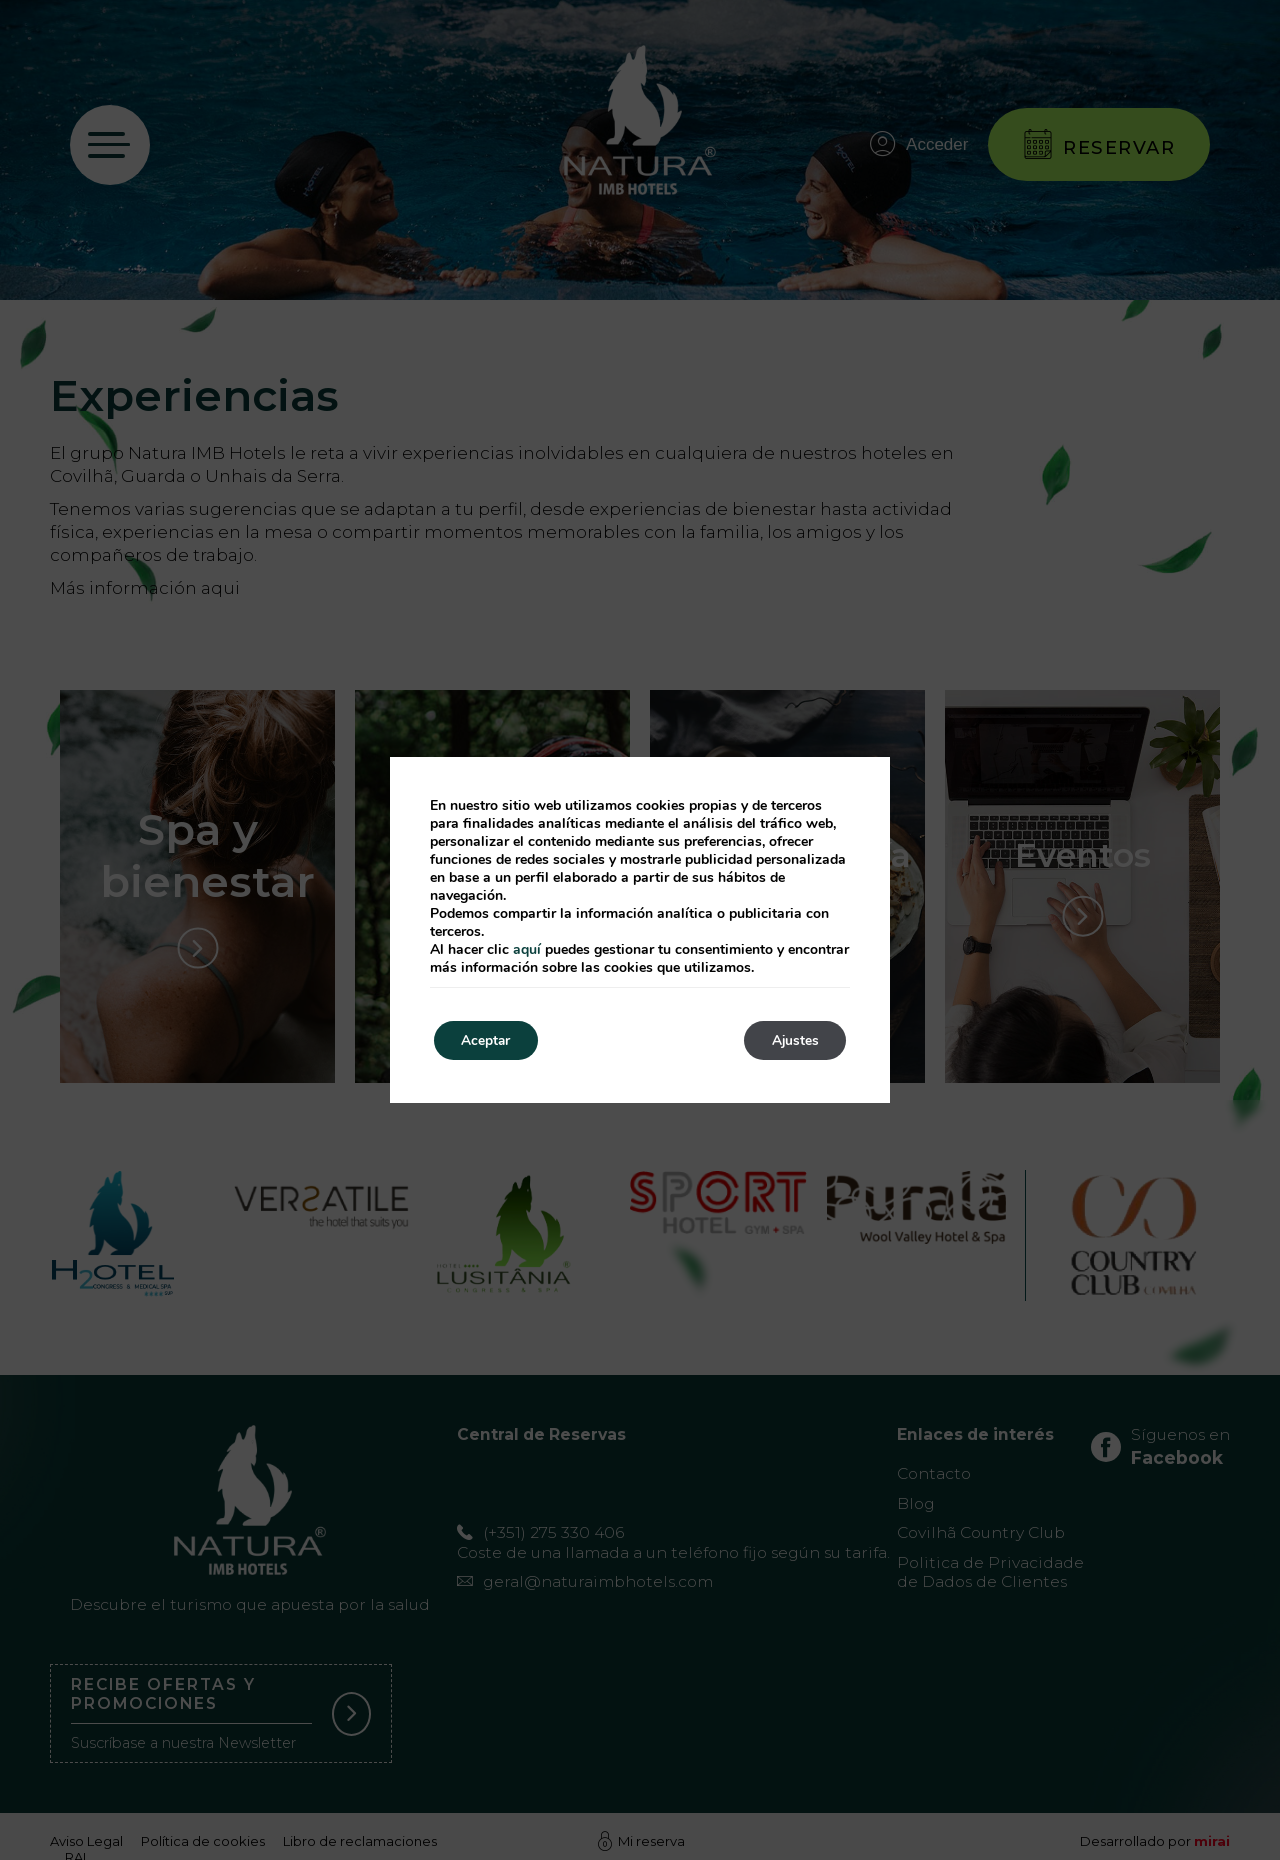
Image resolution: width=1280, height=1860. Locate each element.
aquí (527, 949)
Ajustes (792, 1040)
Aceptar (489, 1040)
